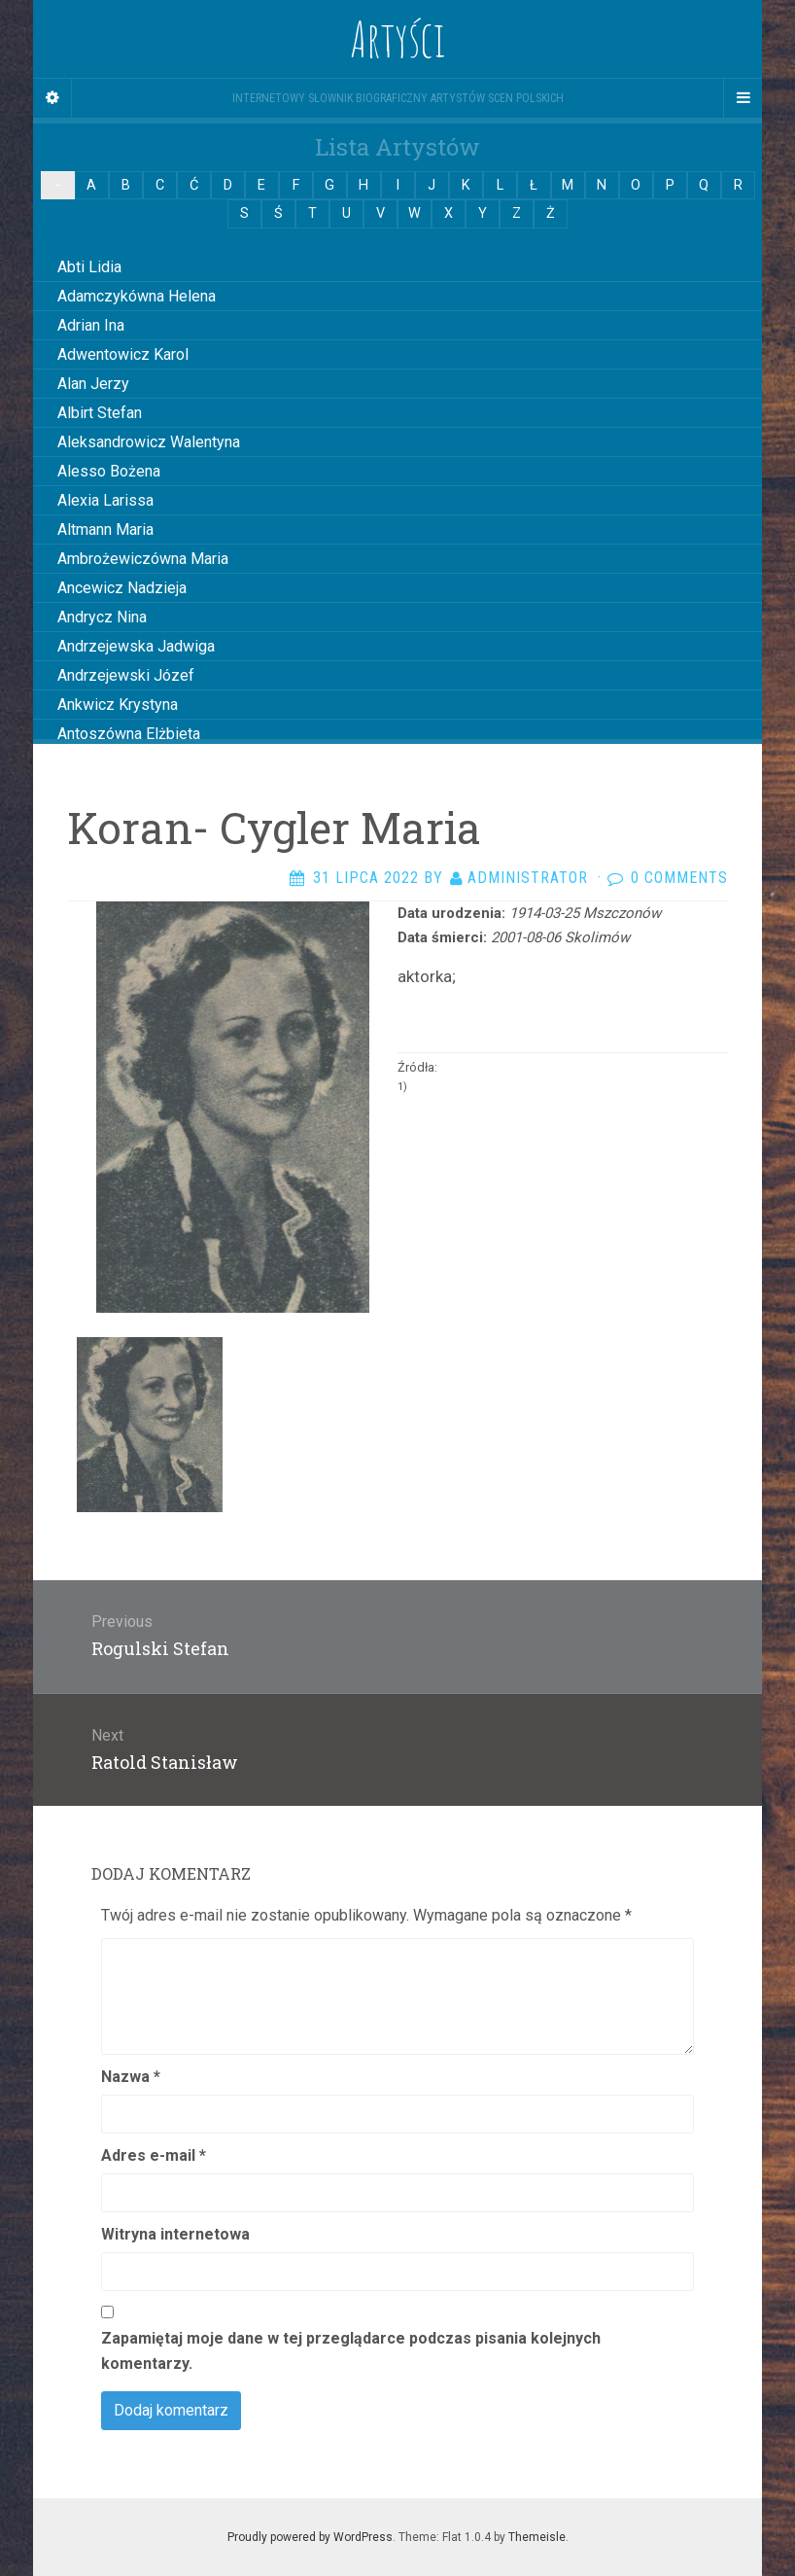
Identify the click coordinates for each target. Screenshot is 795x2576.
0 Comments (679, 877)
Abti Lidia (89, 267)
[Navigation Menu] (742, 98)
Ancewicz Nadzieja (122, 588)
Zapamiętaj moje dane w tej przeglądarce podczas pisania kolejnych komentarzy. (351, 2351)
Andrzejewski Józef (125, 675)
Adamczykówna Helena (136, 296)
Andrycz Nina (102, 617)
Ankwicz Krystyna (117, 704)
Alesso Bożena (108, 471)
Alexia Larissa (105, 500)
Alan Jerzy (93, 383)
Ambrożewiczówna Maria (142, 558)
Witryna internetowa (175, 2234)
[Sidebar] (52, 98)
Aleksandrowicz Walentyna (148, 442)
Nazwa (130, 2076)
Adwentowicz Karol (123, 354)
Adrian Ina (90, 325)
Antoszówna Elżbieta (128, 733)
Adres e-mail (153, 2155)
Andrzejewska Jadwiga (136, 646)
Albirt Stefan (99, 413)
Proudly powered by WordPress (310, 2537)
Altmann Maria (105, 529)
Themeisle (537, 2537)
